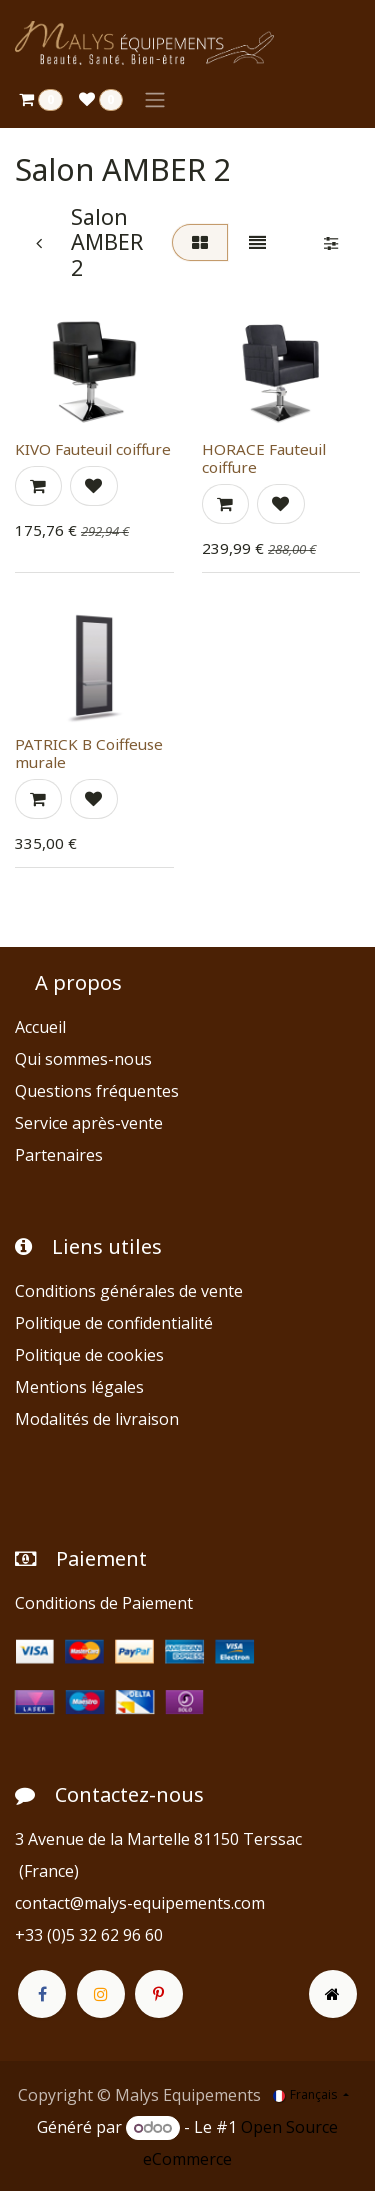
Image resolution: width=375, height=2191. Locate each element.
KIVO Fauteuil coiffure (93, 449)
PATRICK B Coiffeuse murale (89, 753)
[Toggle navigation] (155, 99)
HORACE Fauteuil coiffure (264, 458)
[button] (38, 486)
